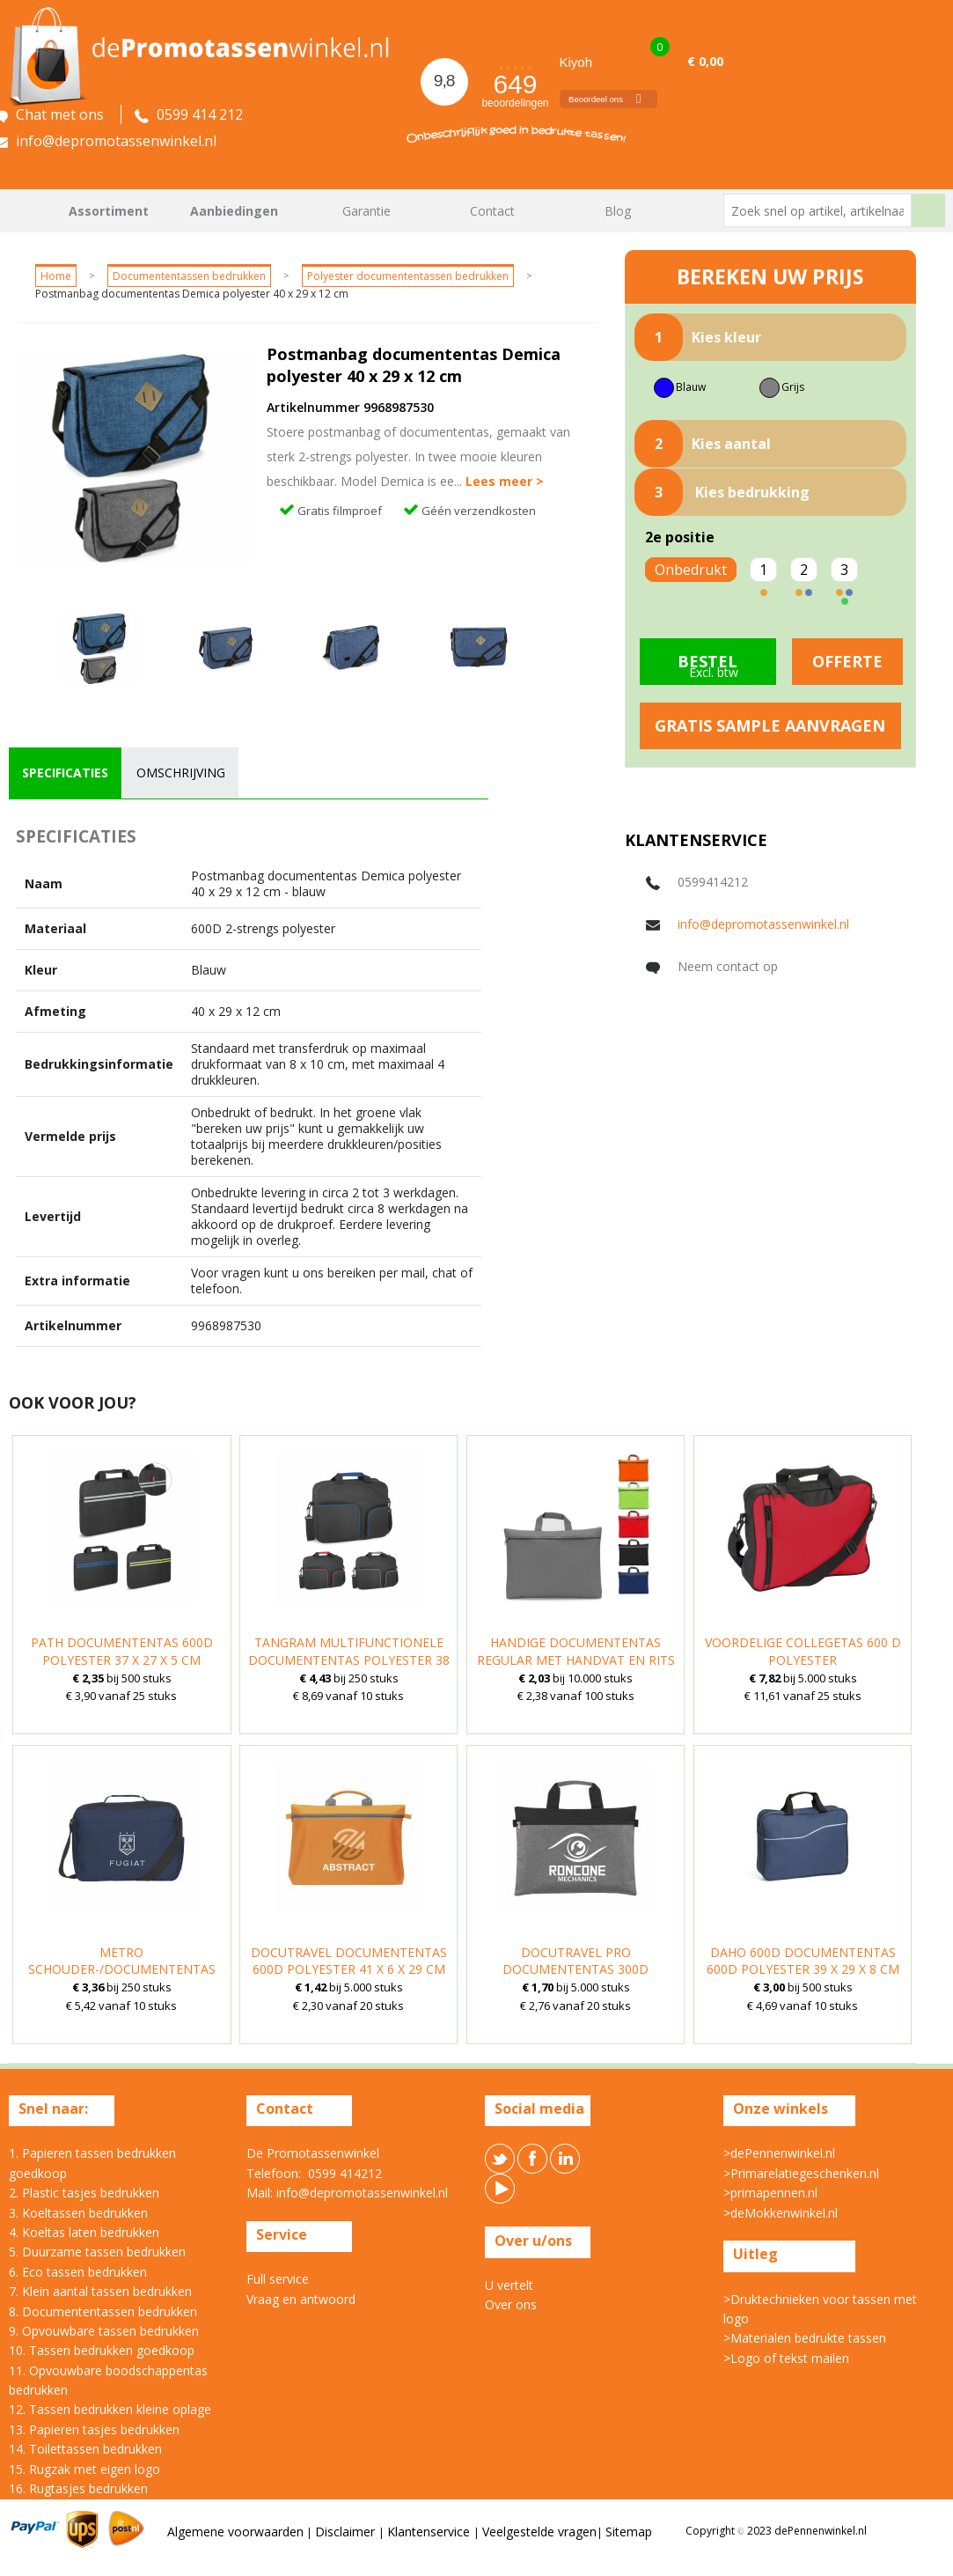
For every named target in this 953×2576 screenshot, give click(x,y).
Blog (618, 210)
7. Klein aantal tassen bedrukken (100, 2291)
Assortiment (109, 210)
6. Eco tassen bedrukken (78, 2271)
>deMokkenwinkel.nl (780, 2212)
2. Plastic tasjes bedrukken (84, 2192)
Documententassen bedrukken (189, 276)
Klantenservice (430, 2531)
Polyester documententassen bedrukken (408, 276)
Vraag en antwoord (301, 2299)
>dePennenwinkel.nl (779, 2153)
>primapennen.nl (770, 2192)
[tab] (65, 773)
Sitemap (628, 2531)
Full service (277, 2279)
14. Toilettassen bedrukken (85, 2448)
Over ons (511, 2304)
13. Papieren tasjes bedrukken (94, 2429)
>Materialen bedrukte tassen (804, 2337)
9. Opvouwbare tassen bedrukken (104, 2330)
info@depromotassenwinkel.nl (763, 924)
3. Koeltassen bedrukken (78, 2212)
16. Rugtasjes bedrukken (78, 2488)
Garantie (366, 210)
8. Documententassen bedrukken (103, 2311)
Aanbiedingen (234, 210)
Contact (492, 210)
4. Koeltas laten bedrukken (84, 2232)
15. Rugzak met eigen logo (84, 2469)
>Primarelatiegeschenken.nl (801, 2173)
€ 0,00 (705, 61)
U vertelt (509, 2285)
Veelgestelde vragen (539, 2531)
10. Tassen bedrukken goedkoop (101, 2350)
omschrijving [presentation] (180, 772)
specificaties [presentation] (65, 772)
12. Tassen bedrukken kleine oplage (110, 2409)
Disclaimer (346, 2531)
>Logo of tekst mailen (786, 2358)
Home (31, 211)
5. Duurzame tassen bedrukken (97, 2251)
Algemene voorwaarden (235, 2531)
